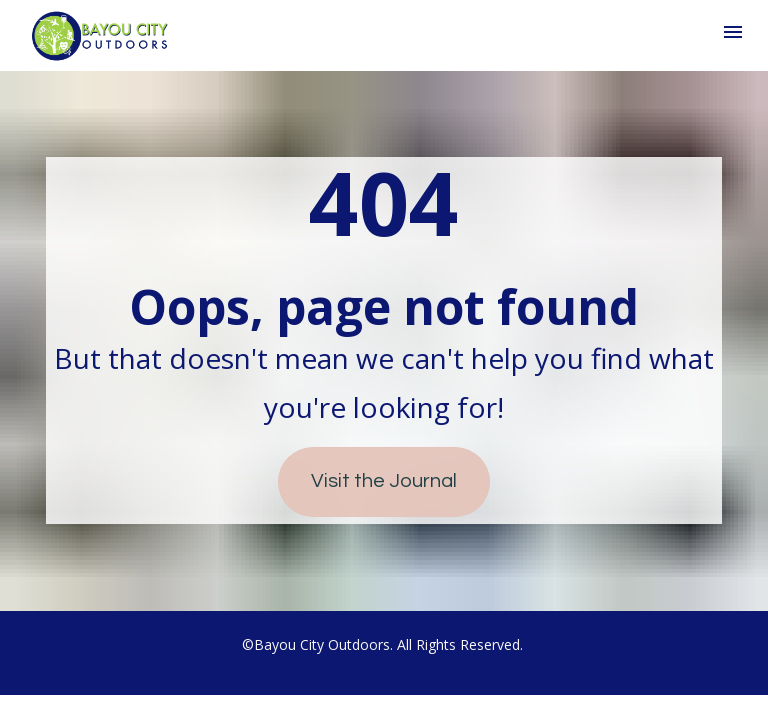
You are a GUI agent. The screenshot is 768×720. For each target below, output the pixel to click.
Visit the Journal (384, 481)
